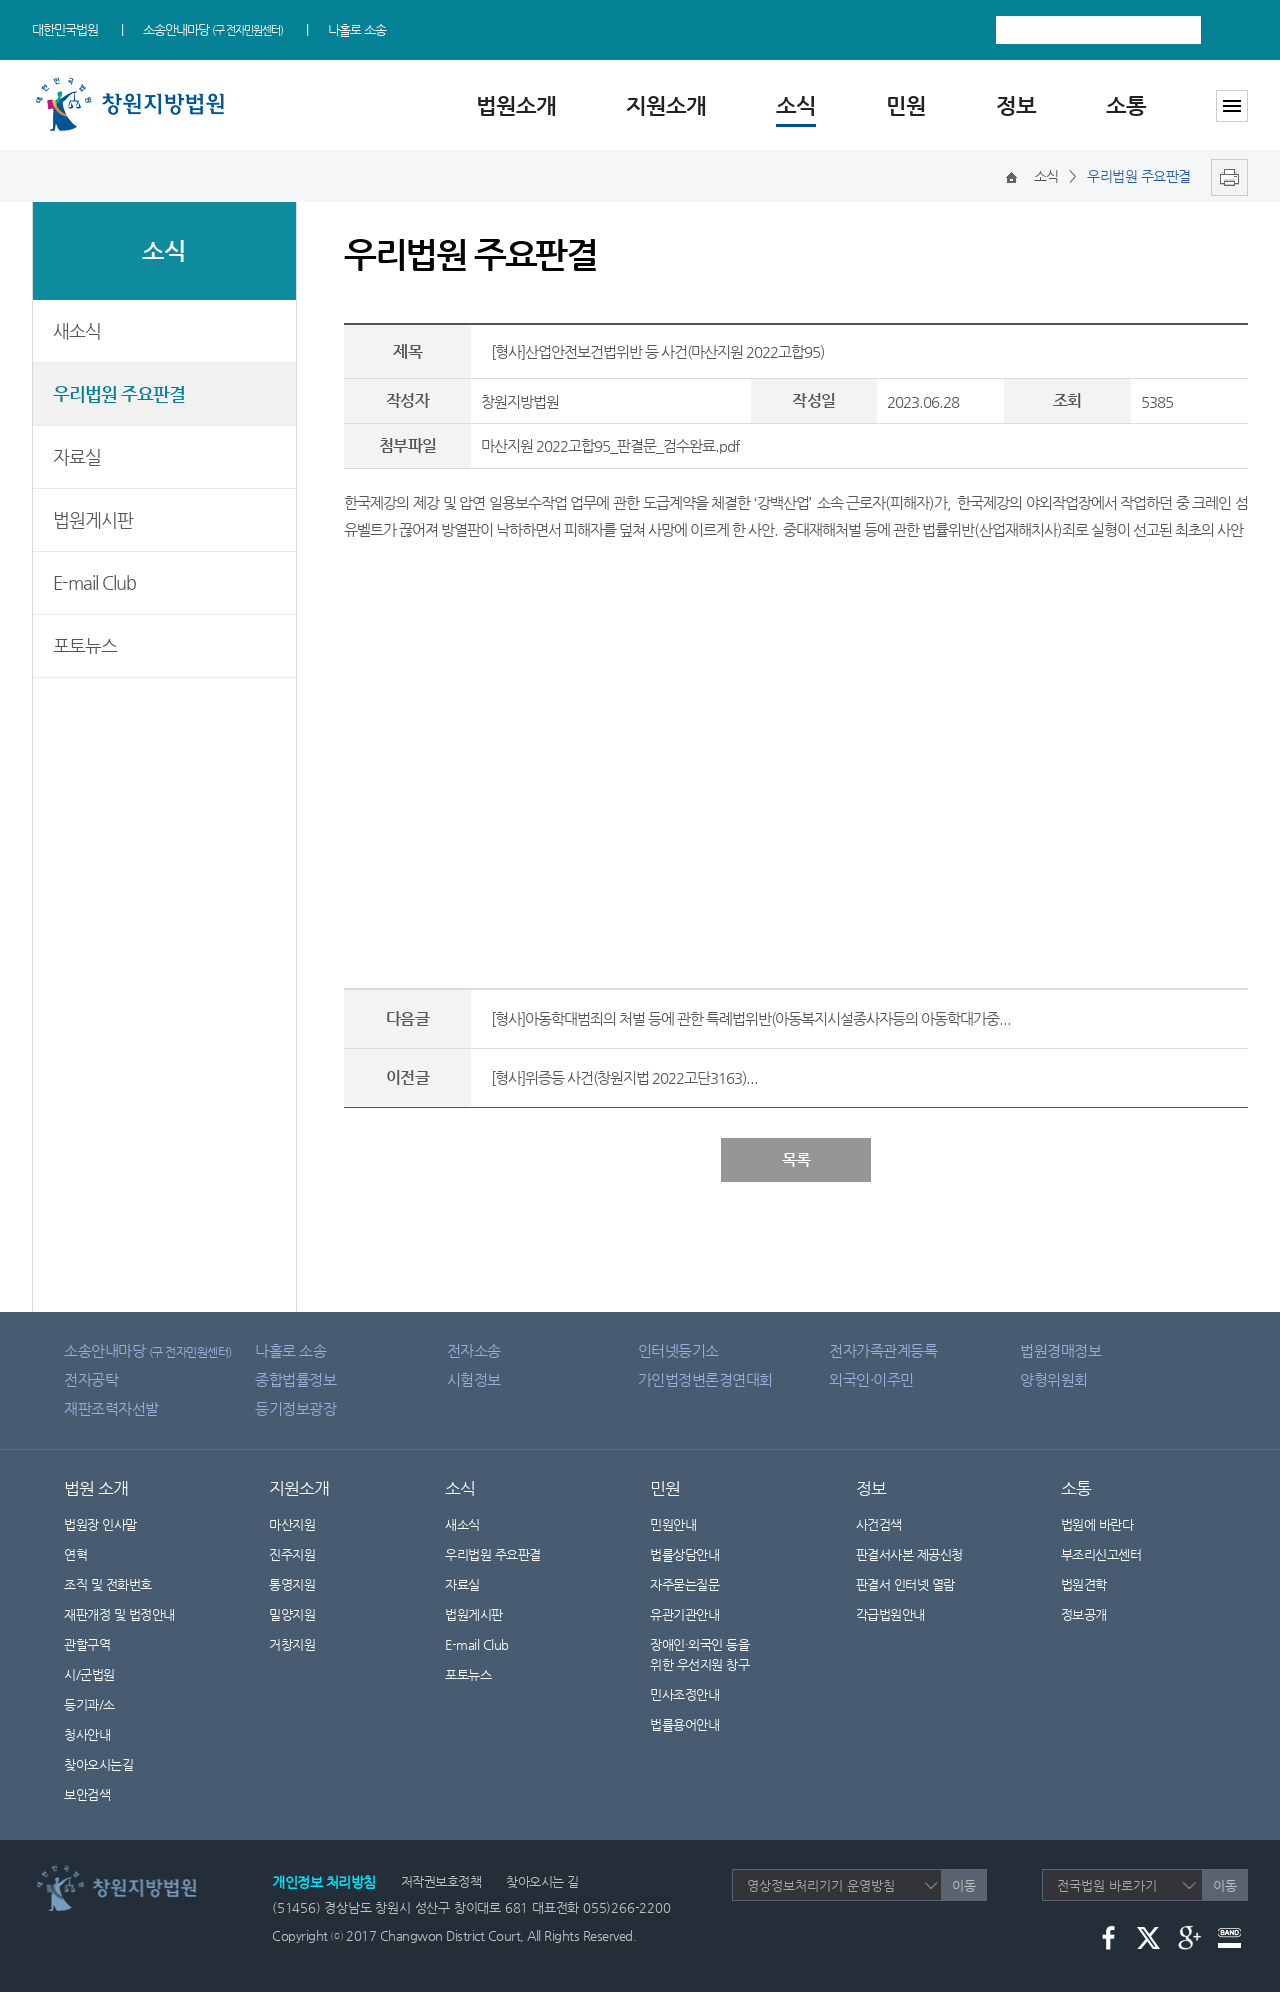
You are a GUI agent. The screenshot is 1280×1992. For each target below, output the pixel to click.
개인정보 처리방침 (324, 1882)
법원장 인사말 (100, 1524)
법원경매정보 (1060, 1350)
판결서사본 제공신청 (922, 1554)
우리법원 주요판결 (119, 393)
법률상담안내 (684, 1554)
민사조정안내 (684, 1694)
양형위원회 (1054, 1379)
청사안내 (87, 1734)
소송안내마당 (213, 29)
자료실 (77, 456)
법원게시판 (93, 519)
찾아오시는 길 (542, 1881)
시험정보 (474, 1379)
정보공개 (1096, 1614)
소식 (796, 105)
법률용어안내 (684, 1724)
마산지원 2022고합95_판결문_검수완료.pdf (610, 445)
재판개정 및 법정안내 (119, 1614)
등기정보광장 (295, 1408)
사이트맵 (1232, 106)
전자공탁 (91, 1379)
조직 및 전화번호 (108, 1584)
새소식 (77, 330)
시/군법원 (89, 1674)
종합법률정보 (295, 1379)
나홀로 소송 (357, 29)
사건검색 (879, 1524)
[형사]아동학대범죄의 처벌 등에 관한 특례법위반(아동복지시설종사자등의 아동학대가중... (751, 1018)
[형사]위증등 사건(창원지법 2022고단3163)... (624, 1077)
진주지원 (292, 1554)
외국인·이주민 (871, 1379)
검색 (1229, 30)
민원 (906, 105)
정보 (1016, 105)
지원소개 (666, 105)
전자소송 (474, 1350)
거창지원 (292, 1644)
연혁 (75, 1554)
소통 (1126, 105)
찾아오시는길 (98, 1764)
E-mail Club (94, 582)
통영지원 (292, 1584)
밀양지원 (292, 1614)
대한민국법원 (65, 29)
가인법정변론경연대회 (705, 1379)
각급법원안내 (901, 1614)
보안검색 (87, 1794)
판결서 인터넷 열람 (918, 1584)
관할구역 (87, 1644)
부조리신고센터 (1101, 1554)
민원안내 (673, 1524)
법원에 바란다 (1097, 1524)
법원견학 (1084, 1584)
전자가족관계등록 (883, 1350)
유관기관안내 (684, 1614)
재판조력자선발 (111, 1408)
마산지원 (292, 1524)
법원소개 (516, 105)
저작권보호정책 (441, 1881)
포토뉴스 (85, 645)
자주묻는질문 (684, 1584)
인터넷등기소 (678, 1350)
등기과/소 (89, 1704)
